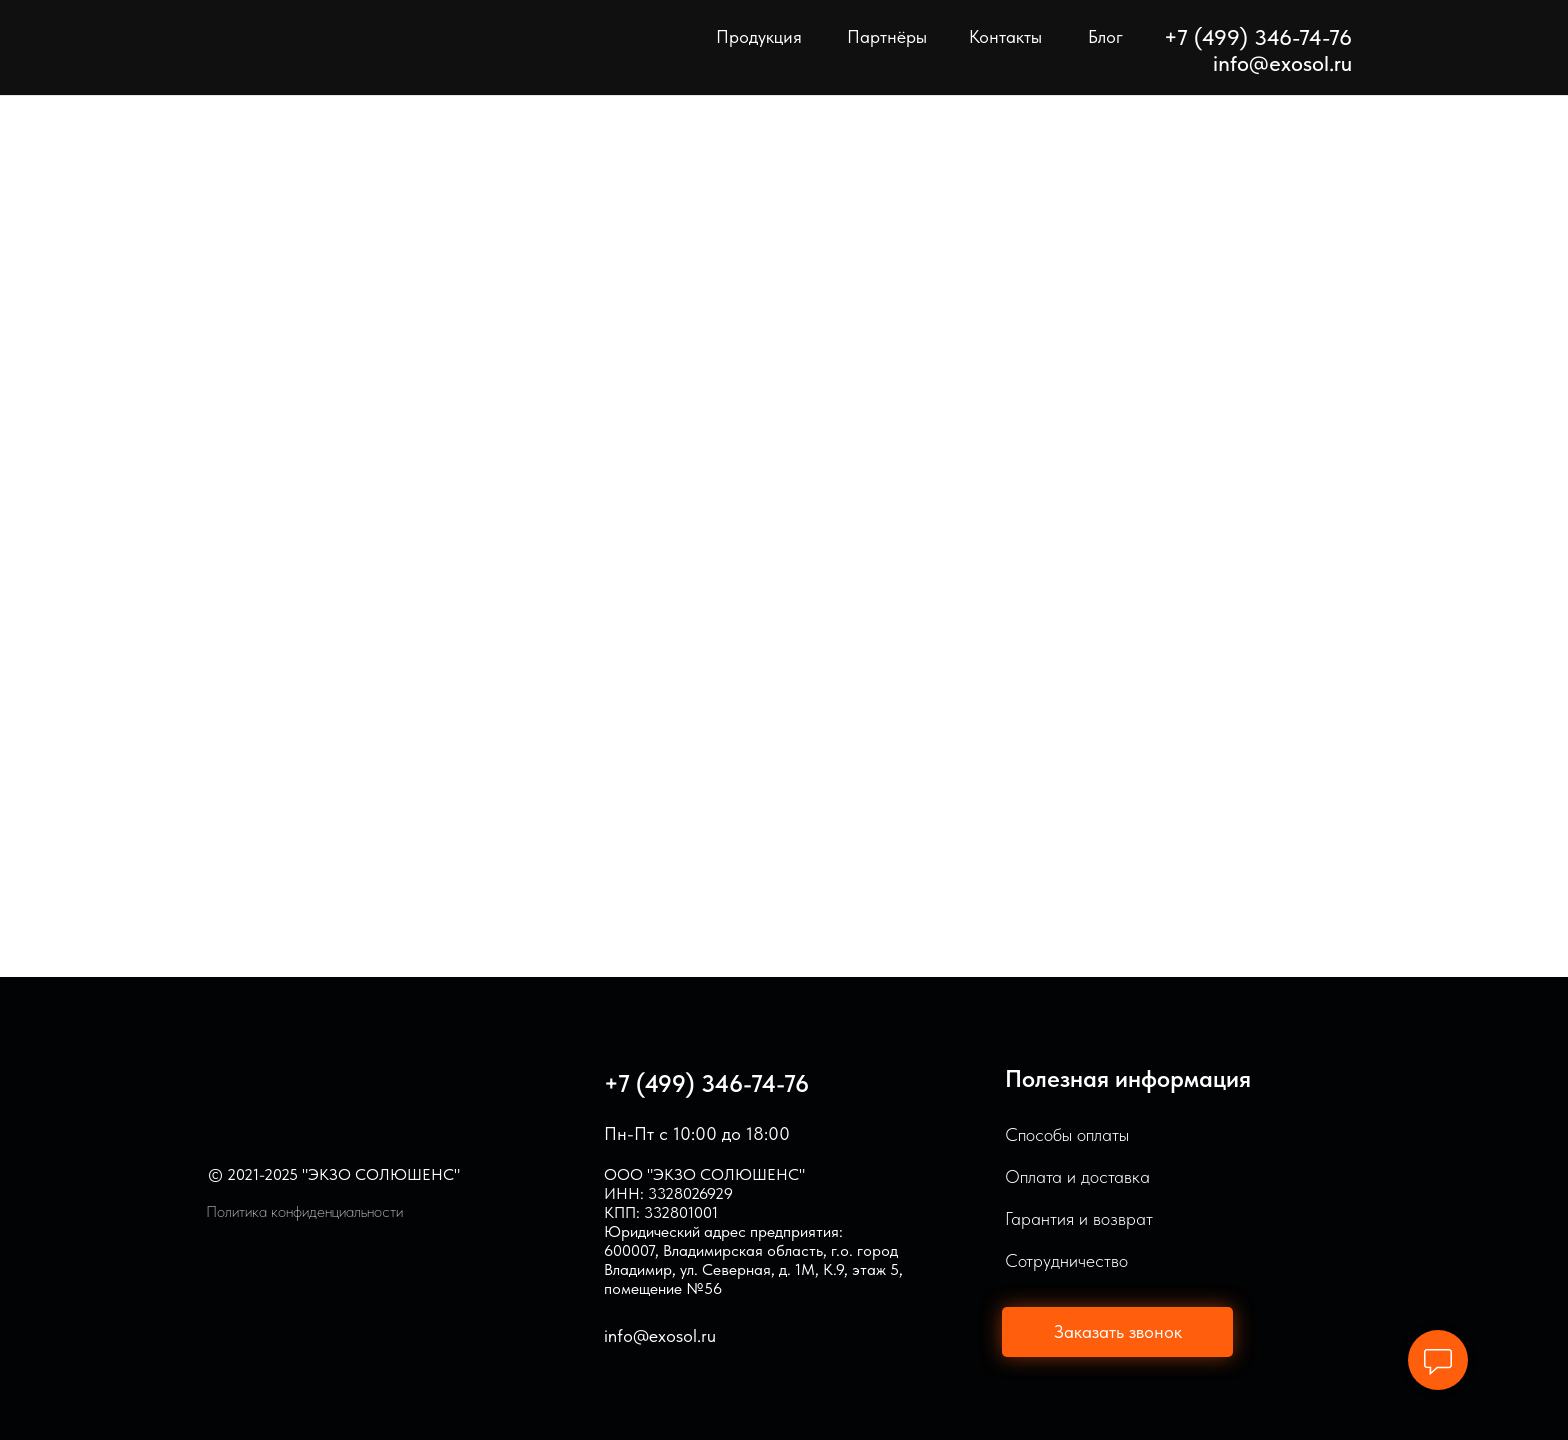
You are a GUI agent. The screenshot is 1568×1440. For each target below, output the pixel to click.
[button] (1117, 1332)
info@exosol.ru (1282, 63)
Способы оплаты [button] (1067, 1134)
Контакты (1005, 36)
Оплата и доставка (1077, 1176)
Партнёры (887, 36)
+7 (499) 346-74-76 (706, 1083)
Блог (1105, 36)
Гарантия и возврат (1079, 1218)
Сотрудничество (1066, 1260)
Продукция (759, 36)
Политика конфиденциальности (304, 1211)
